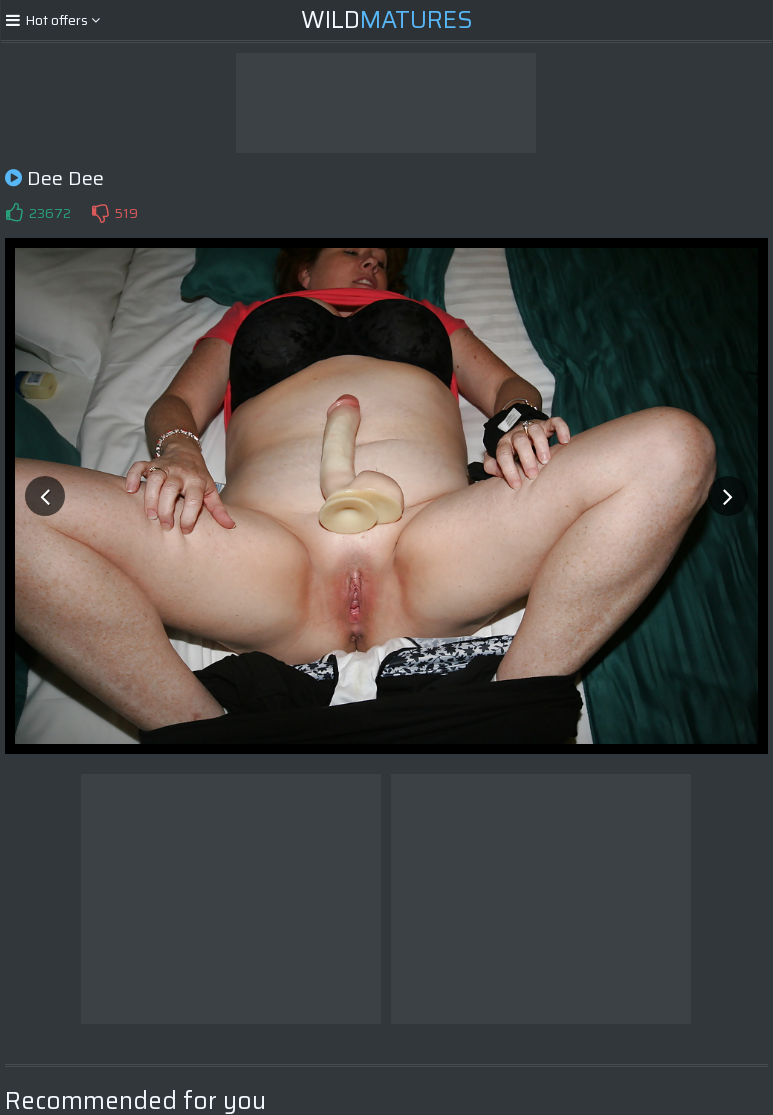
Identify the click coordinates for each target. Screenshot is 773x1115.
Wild (387, 20)
